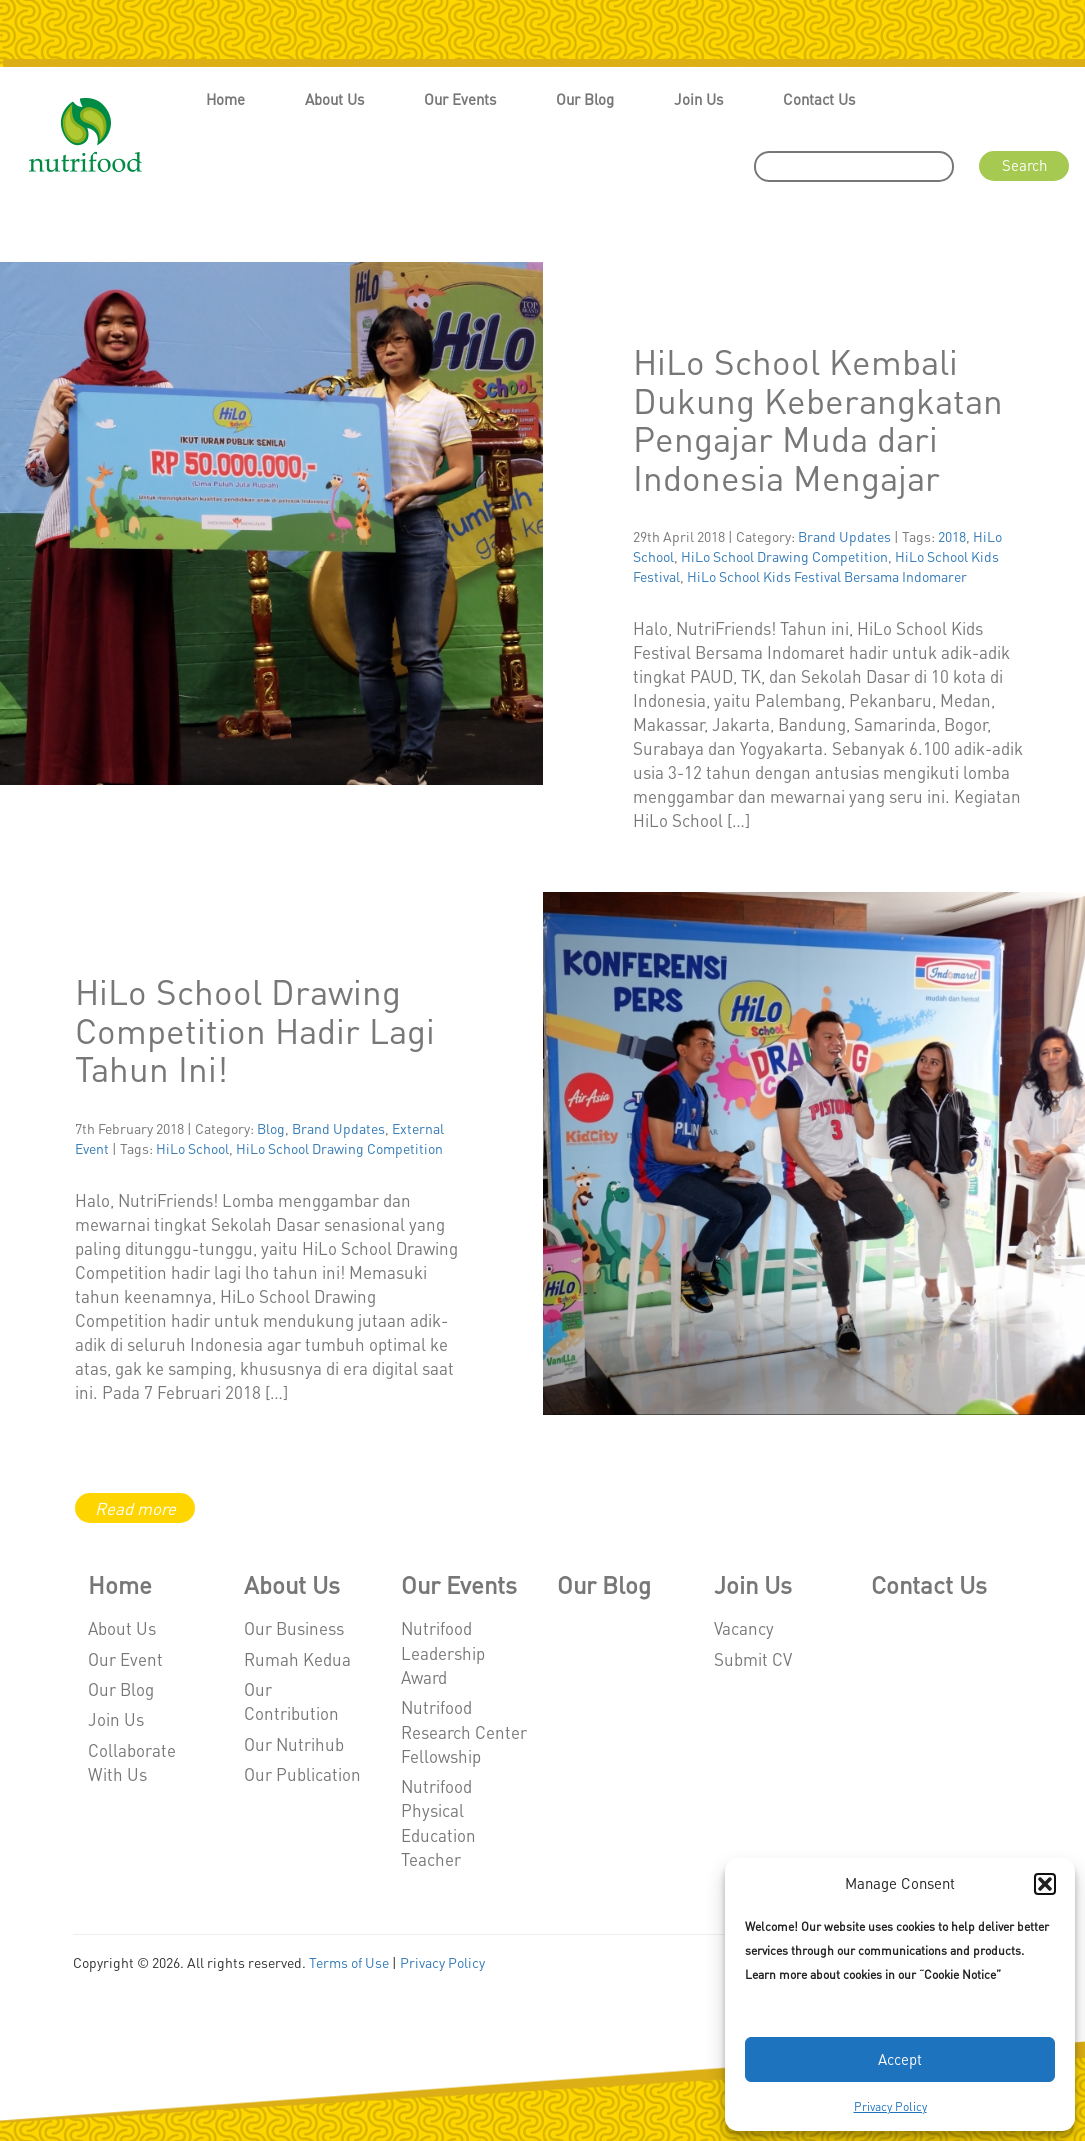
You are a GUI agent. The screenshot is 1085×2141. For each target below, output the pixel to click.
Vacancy (744, 1628)
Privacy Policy (890, 2106)
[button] (1045, 1884)
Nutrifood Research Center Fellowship (464, 1731)
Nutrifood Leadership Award (443, 1652)
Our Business (294, 1628)
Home (225, 99)
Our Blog (585, 99)
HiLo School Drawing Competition (784, 556)
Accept (900, 2059)
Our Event (125, 1659)
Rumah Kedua (297, 1659)
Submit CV (753, 1659)
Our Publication (302, 1774)
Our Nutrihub (294, 1744)
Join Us (698, 99)
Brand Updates (844, 536)
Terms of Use (349, 1962)
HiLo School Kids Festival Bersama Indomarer (827, 576)
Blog (271, 1128)
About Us (334, 99)
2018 (952, 536)
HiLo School (192, 1148)
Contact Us (819, 99)
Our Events (460, 99)
